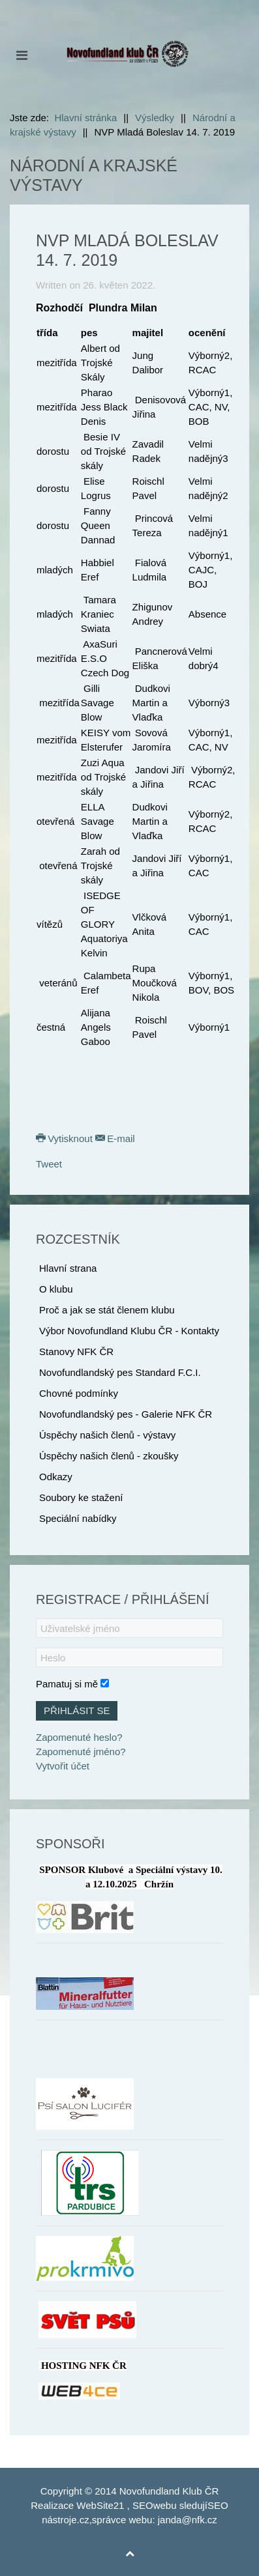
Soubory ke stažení (81, 1497)
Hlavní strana (68, 1268)
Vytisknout (65, 1138)
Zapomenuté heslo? (79, 1737)
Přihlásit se (77, 1710)
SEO (142, 2505)
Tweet (49, 1163)
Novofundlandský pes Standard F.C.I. (120, 1372)
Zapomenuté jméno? (81, 1751)
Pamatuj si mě (67, 1683)
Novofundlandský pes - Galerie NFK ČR (125, 1414)
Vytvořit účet (62, 1765)
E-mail (115, 1138)
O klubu (56, 1289)
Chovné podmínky (78, 1393)
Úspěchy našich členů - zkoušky (108, 1455)
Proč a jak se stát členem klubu (107, 1309)
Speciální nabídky (77, 1518)
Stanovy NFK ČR (76, 1351)
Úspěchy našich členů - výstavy (107, 1434)
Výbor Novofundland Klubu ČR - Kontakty (129, 1330)
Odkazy (55, 1476)
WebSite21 (100, 2505)
